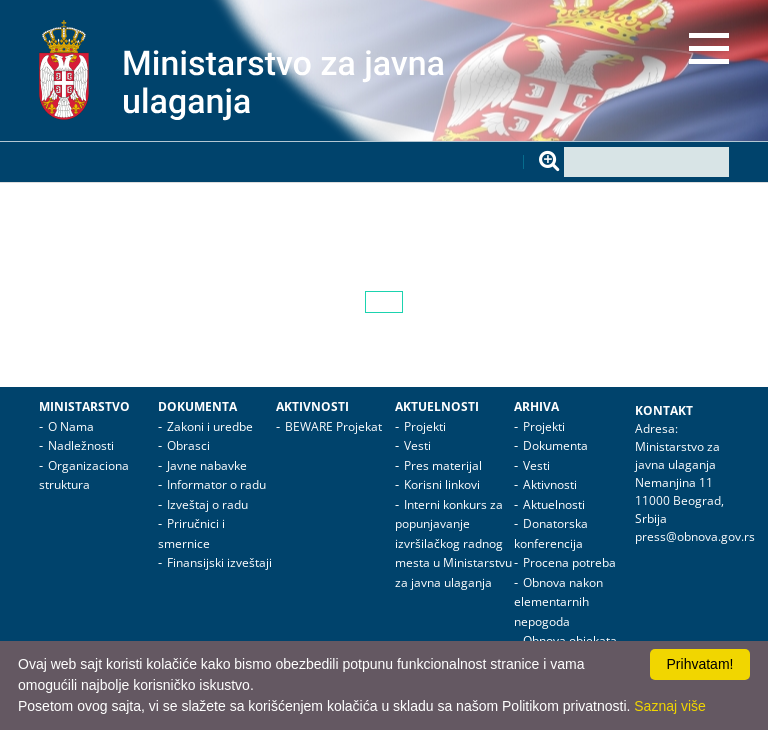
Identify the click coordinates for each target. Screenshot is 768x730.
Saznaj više (670, 706)
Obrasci (188, 445)
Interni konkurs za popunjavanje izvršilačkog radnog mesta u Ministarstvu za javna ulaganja (453, 543)
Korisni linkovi (442, 484)
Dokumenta (197, 406)
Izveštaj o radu (207, 504)
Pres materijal (443, 465)
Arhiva (536, 406)
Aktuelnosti (437, 406)
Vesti (417, 445)
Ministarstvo (84, 406)
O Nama (71, 426)
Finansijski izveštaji (219, 562)
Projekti (425, 426)
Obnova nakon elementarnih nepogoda (558, 602)
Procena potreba (569, 562)
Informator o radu (216, 484)
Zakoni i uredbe (210, 426)
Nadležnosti (81, 445)
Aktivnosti (312, 406)
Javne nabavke (207, 465)
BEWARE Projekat (333, 426)
